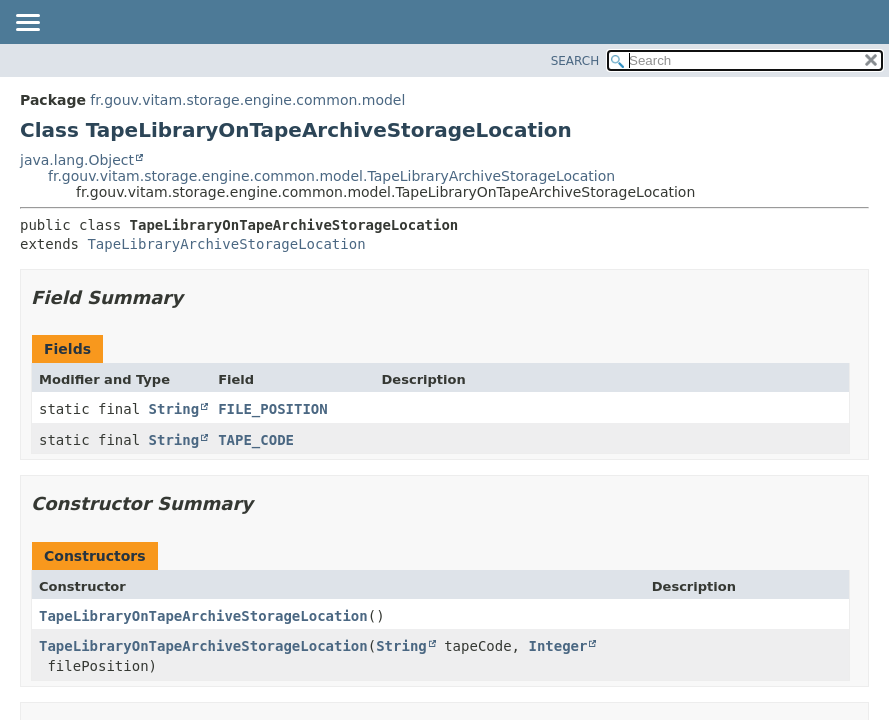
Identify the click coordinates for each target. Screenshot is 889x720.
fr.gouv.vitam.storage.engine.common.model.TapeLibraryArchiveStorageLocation (331, 176)
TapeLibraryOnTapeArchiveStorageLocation (203, 616)
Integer (557, 646)
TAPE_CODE (256, 440)
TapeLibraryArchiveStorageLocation (226, 244)
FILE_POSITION (273, 409)
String (174, 409)
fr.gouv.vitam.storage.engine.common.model (247, 100)
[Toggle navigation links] (27, 24)
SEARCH (575, 61)
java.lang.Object (77, 160)
